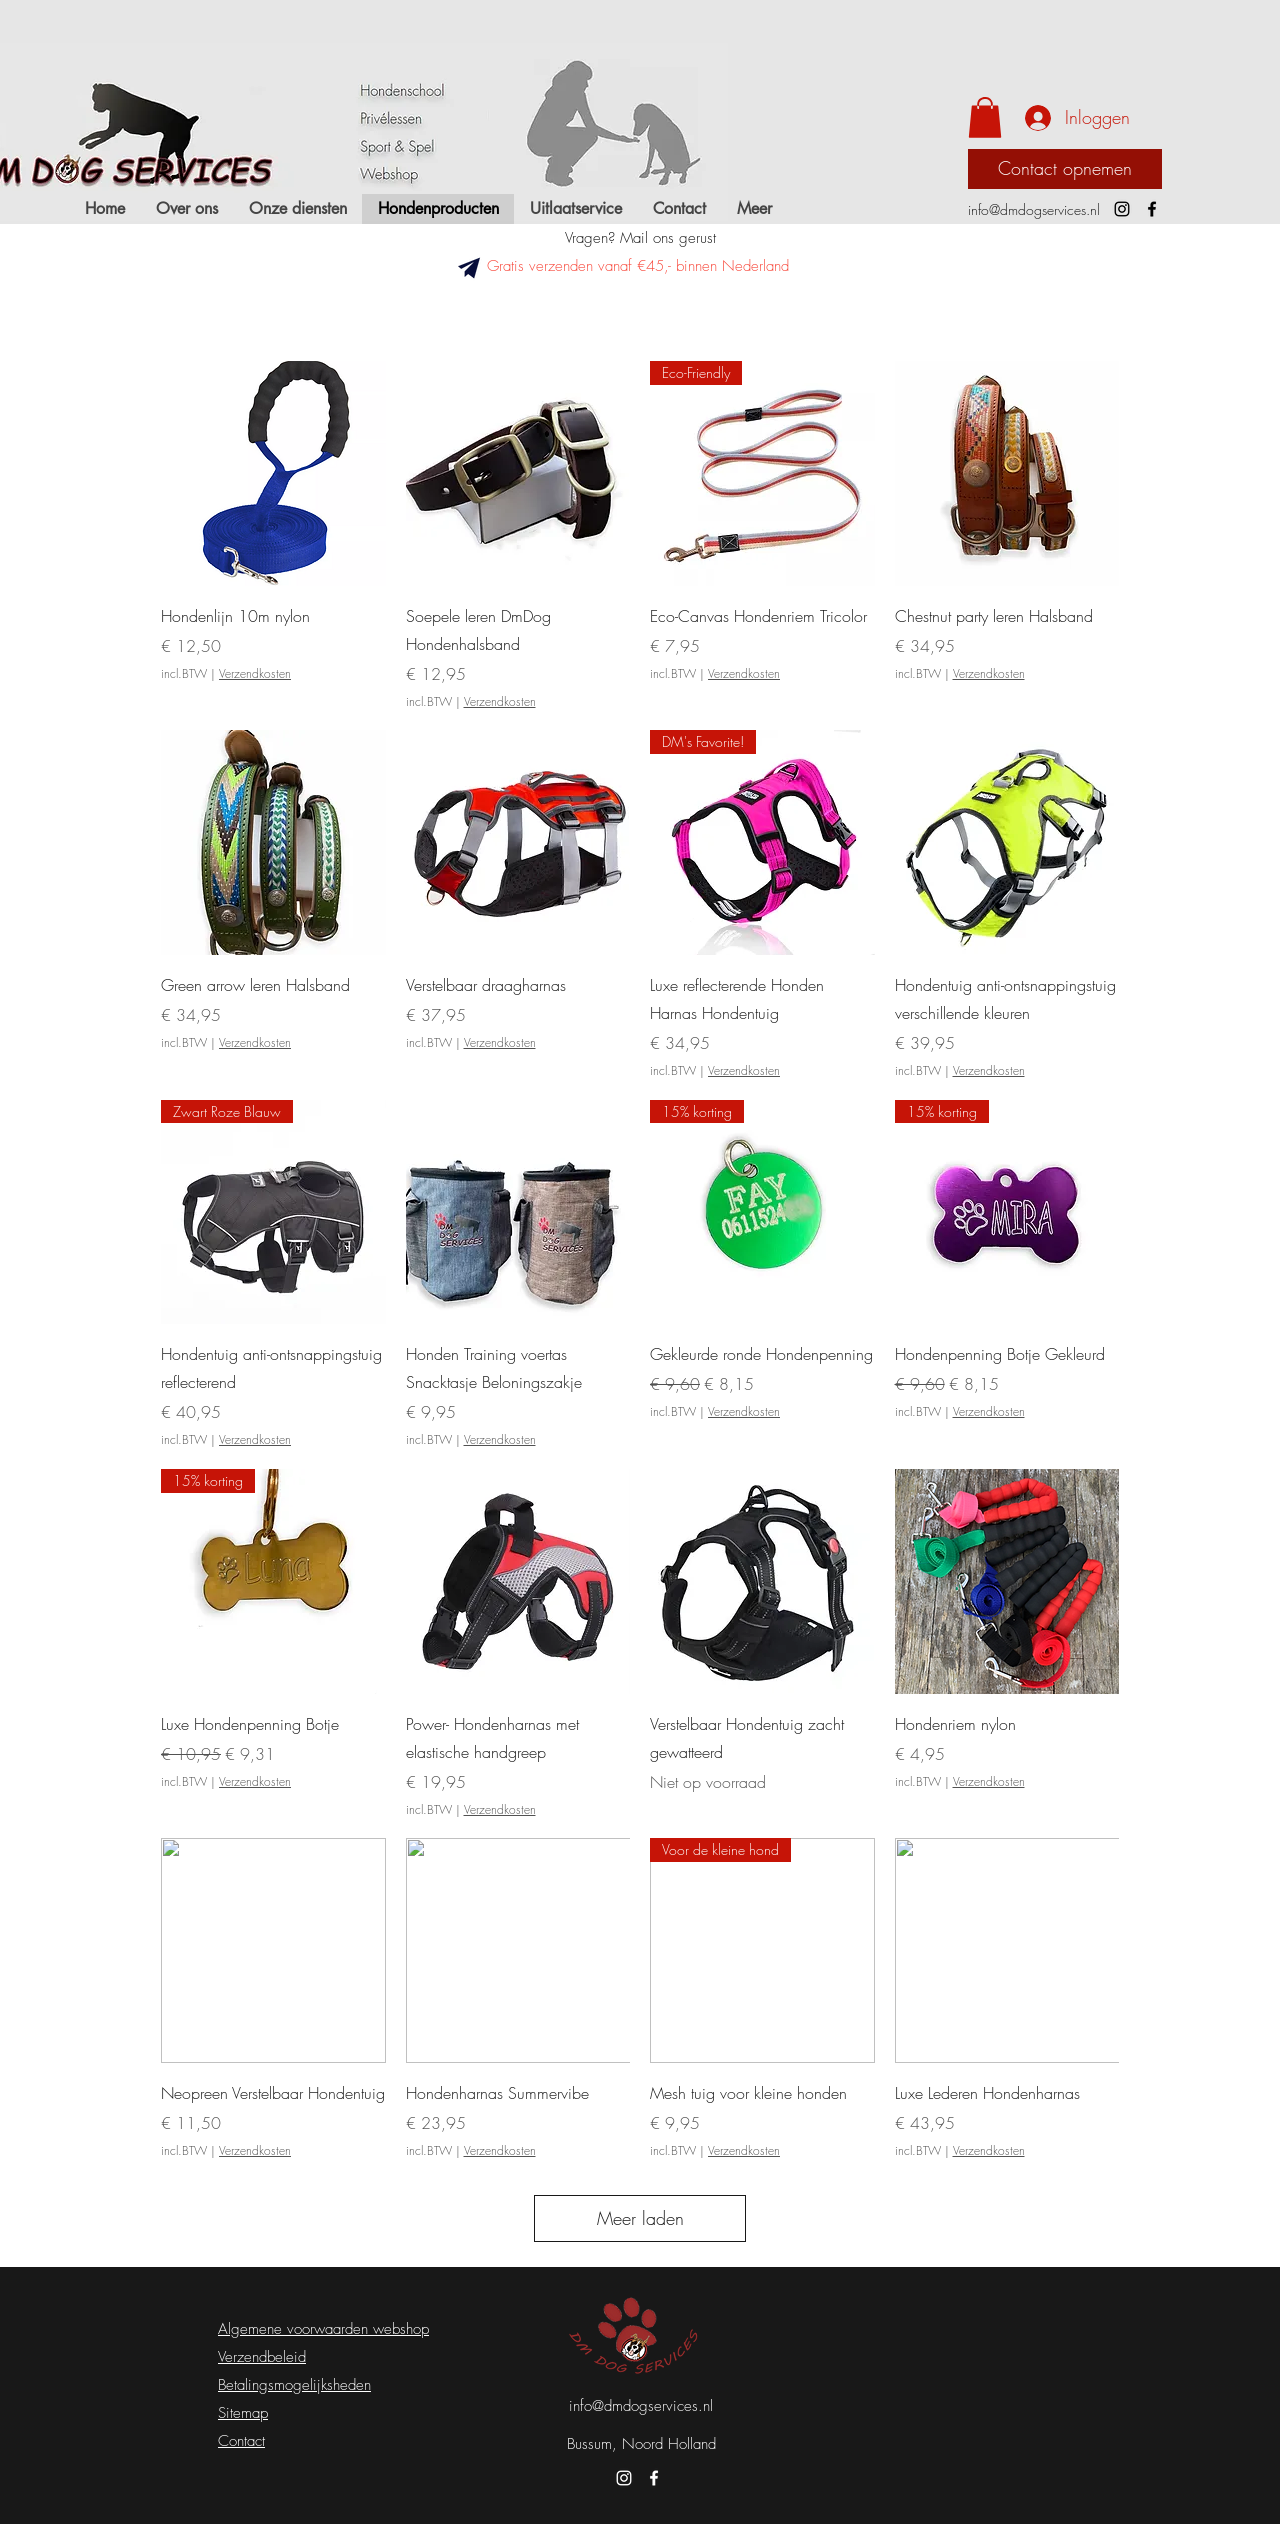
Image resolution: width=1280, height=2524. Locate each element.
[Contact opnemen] (1065, 169)
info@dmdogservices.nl (1034, 209)
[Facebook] (1152, 209)
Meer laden (640, 2218)
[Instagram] (1122, 209)
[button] (985, 117)
